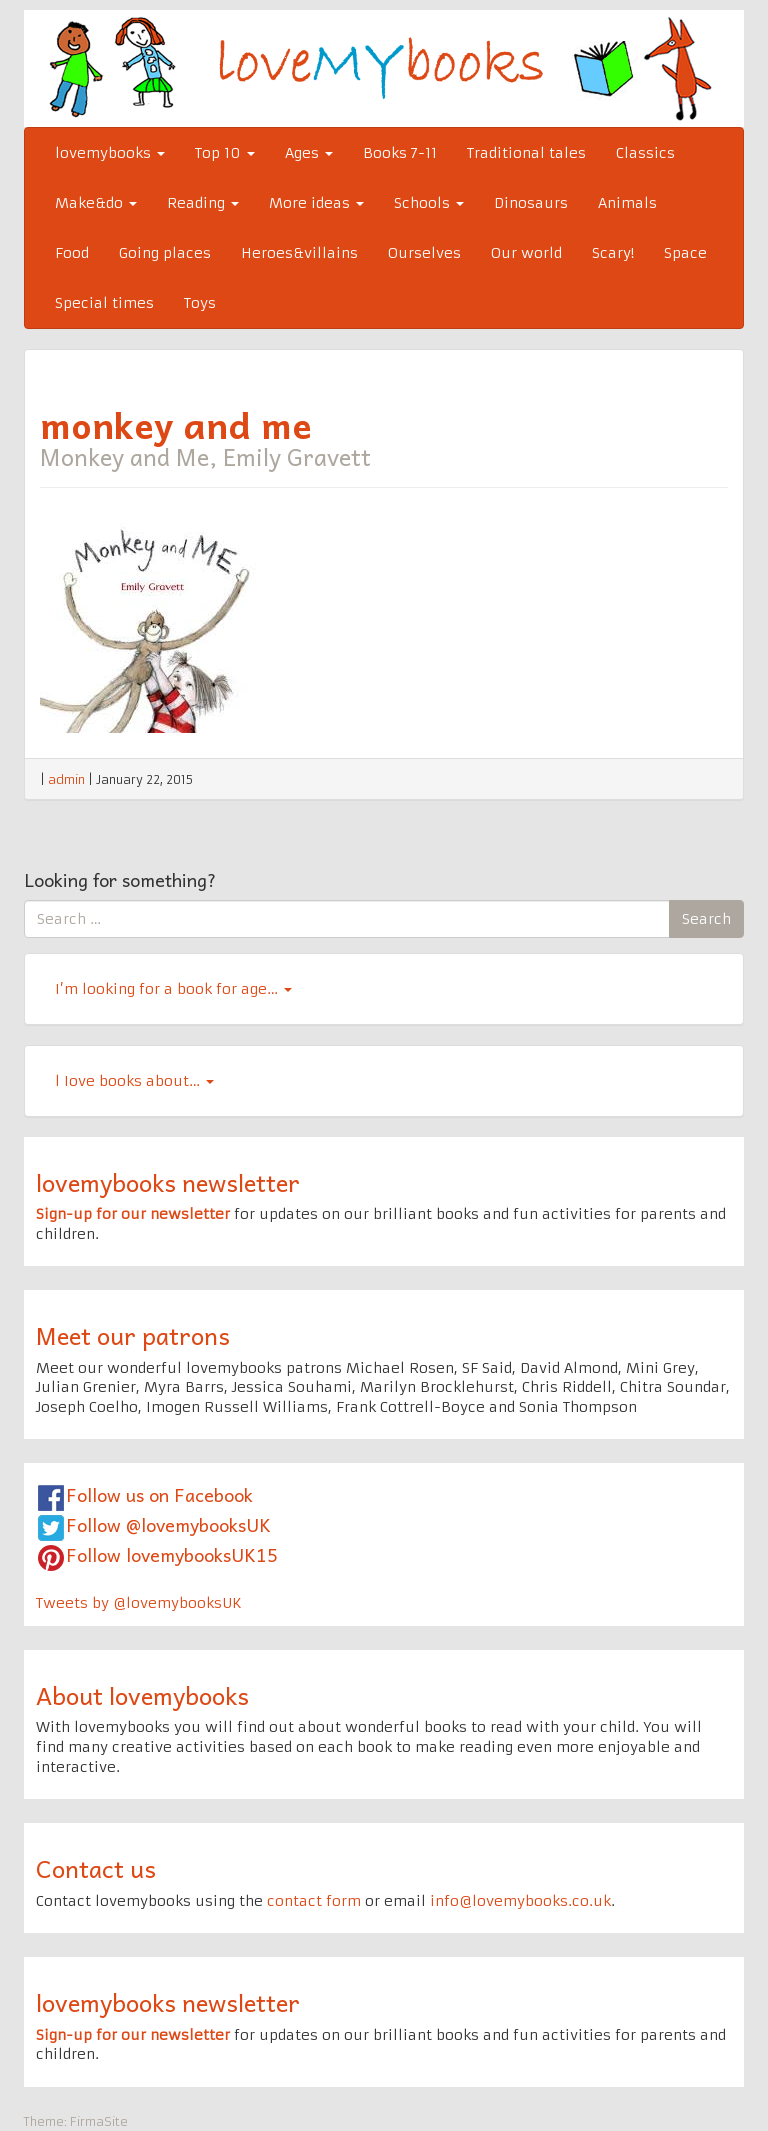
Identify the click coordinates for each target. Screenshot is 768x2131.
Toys (200, 303)
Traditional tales (526, 153)
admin (66, 779)
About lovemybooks (142, 1695)
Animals (627, 203)
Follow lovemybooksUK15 (172, 1554)
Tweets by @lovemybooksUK (139, 1603)
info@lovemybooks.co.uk (520, 1901)
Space (685, 253)
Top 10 (225, 153)
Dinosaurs (531, 203)
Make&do (96, 203)
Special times (104, 303)
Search (706, 919)
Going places (165, 253)
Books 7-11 (400, 153)
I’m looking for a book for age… (173, 989)
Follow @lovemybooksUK (168, 1524)
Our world (526, 253)
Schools (429, 203)
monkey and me (176, 424)
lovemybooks (110, 153)
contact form (314, 1901)
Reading (203, 203)
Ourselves (424, 253)
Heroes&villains (299, 253)
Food (72, 253)
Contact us (96, 1868)
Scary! (613, 253)
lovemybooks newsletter (168, 1182)
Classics (645, 153)
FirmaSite (99, 2121)
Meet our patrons (133, 1335)
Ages (309, 153)
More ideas (316, 203)
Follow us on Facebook (159, 1494)
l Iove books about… (134, 1081)
